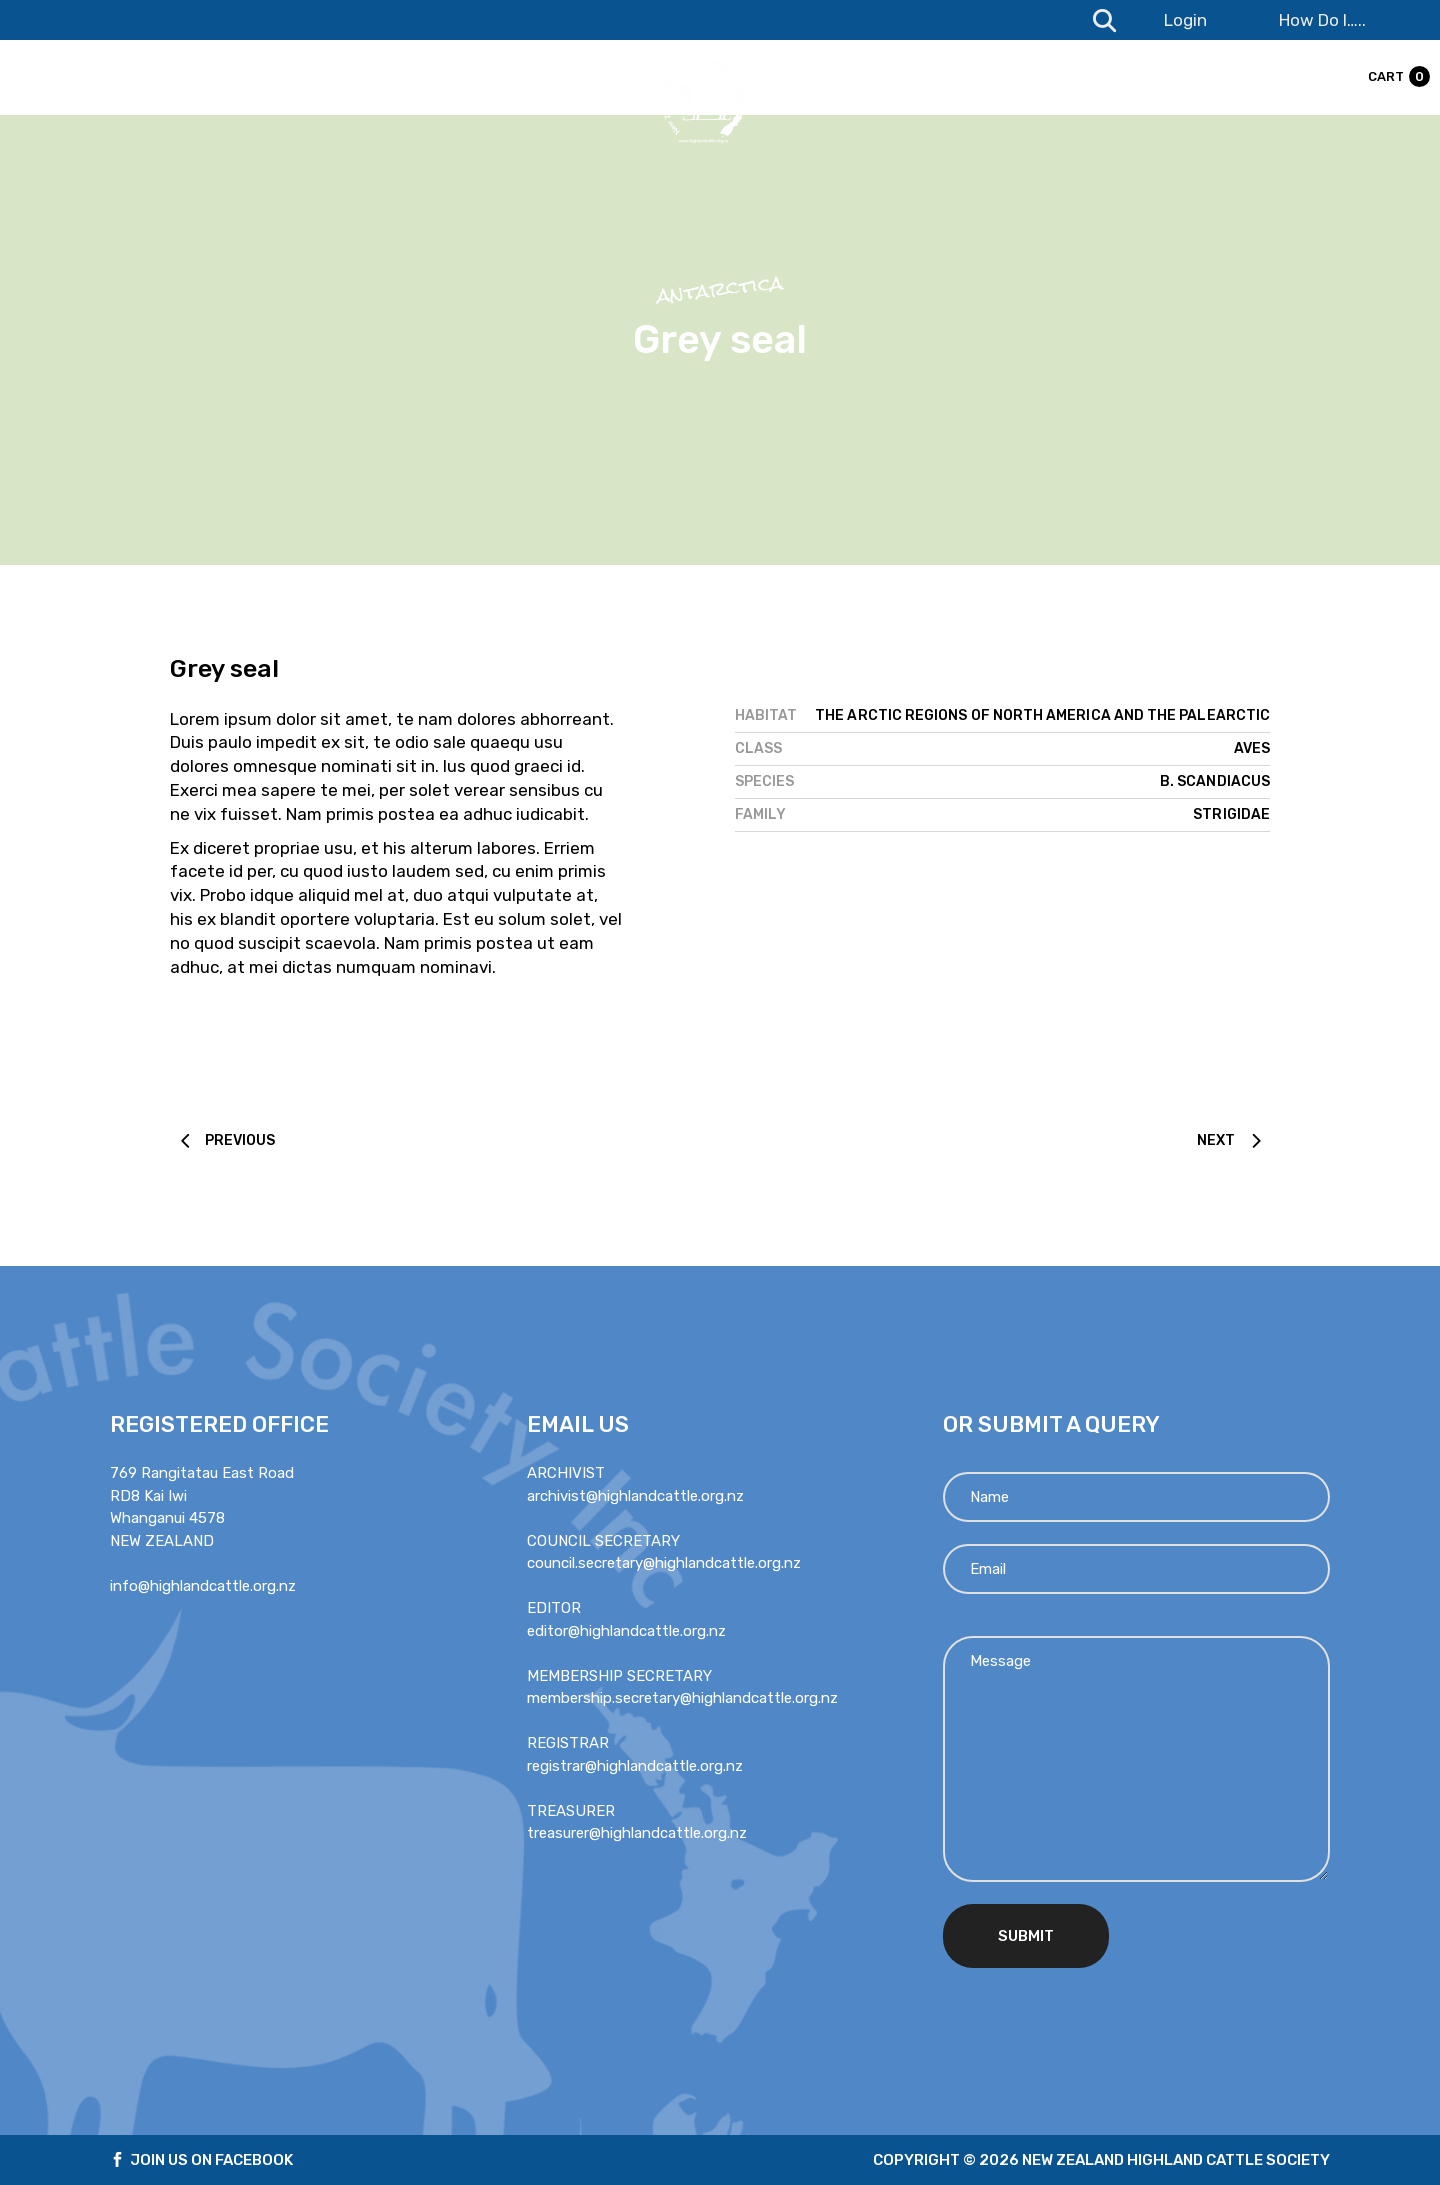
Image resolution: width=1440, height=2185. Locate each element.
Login (1185, 20)
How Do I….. (1322, 20)
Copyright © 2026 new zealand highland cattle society (1101, 2160)
